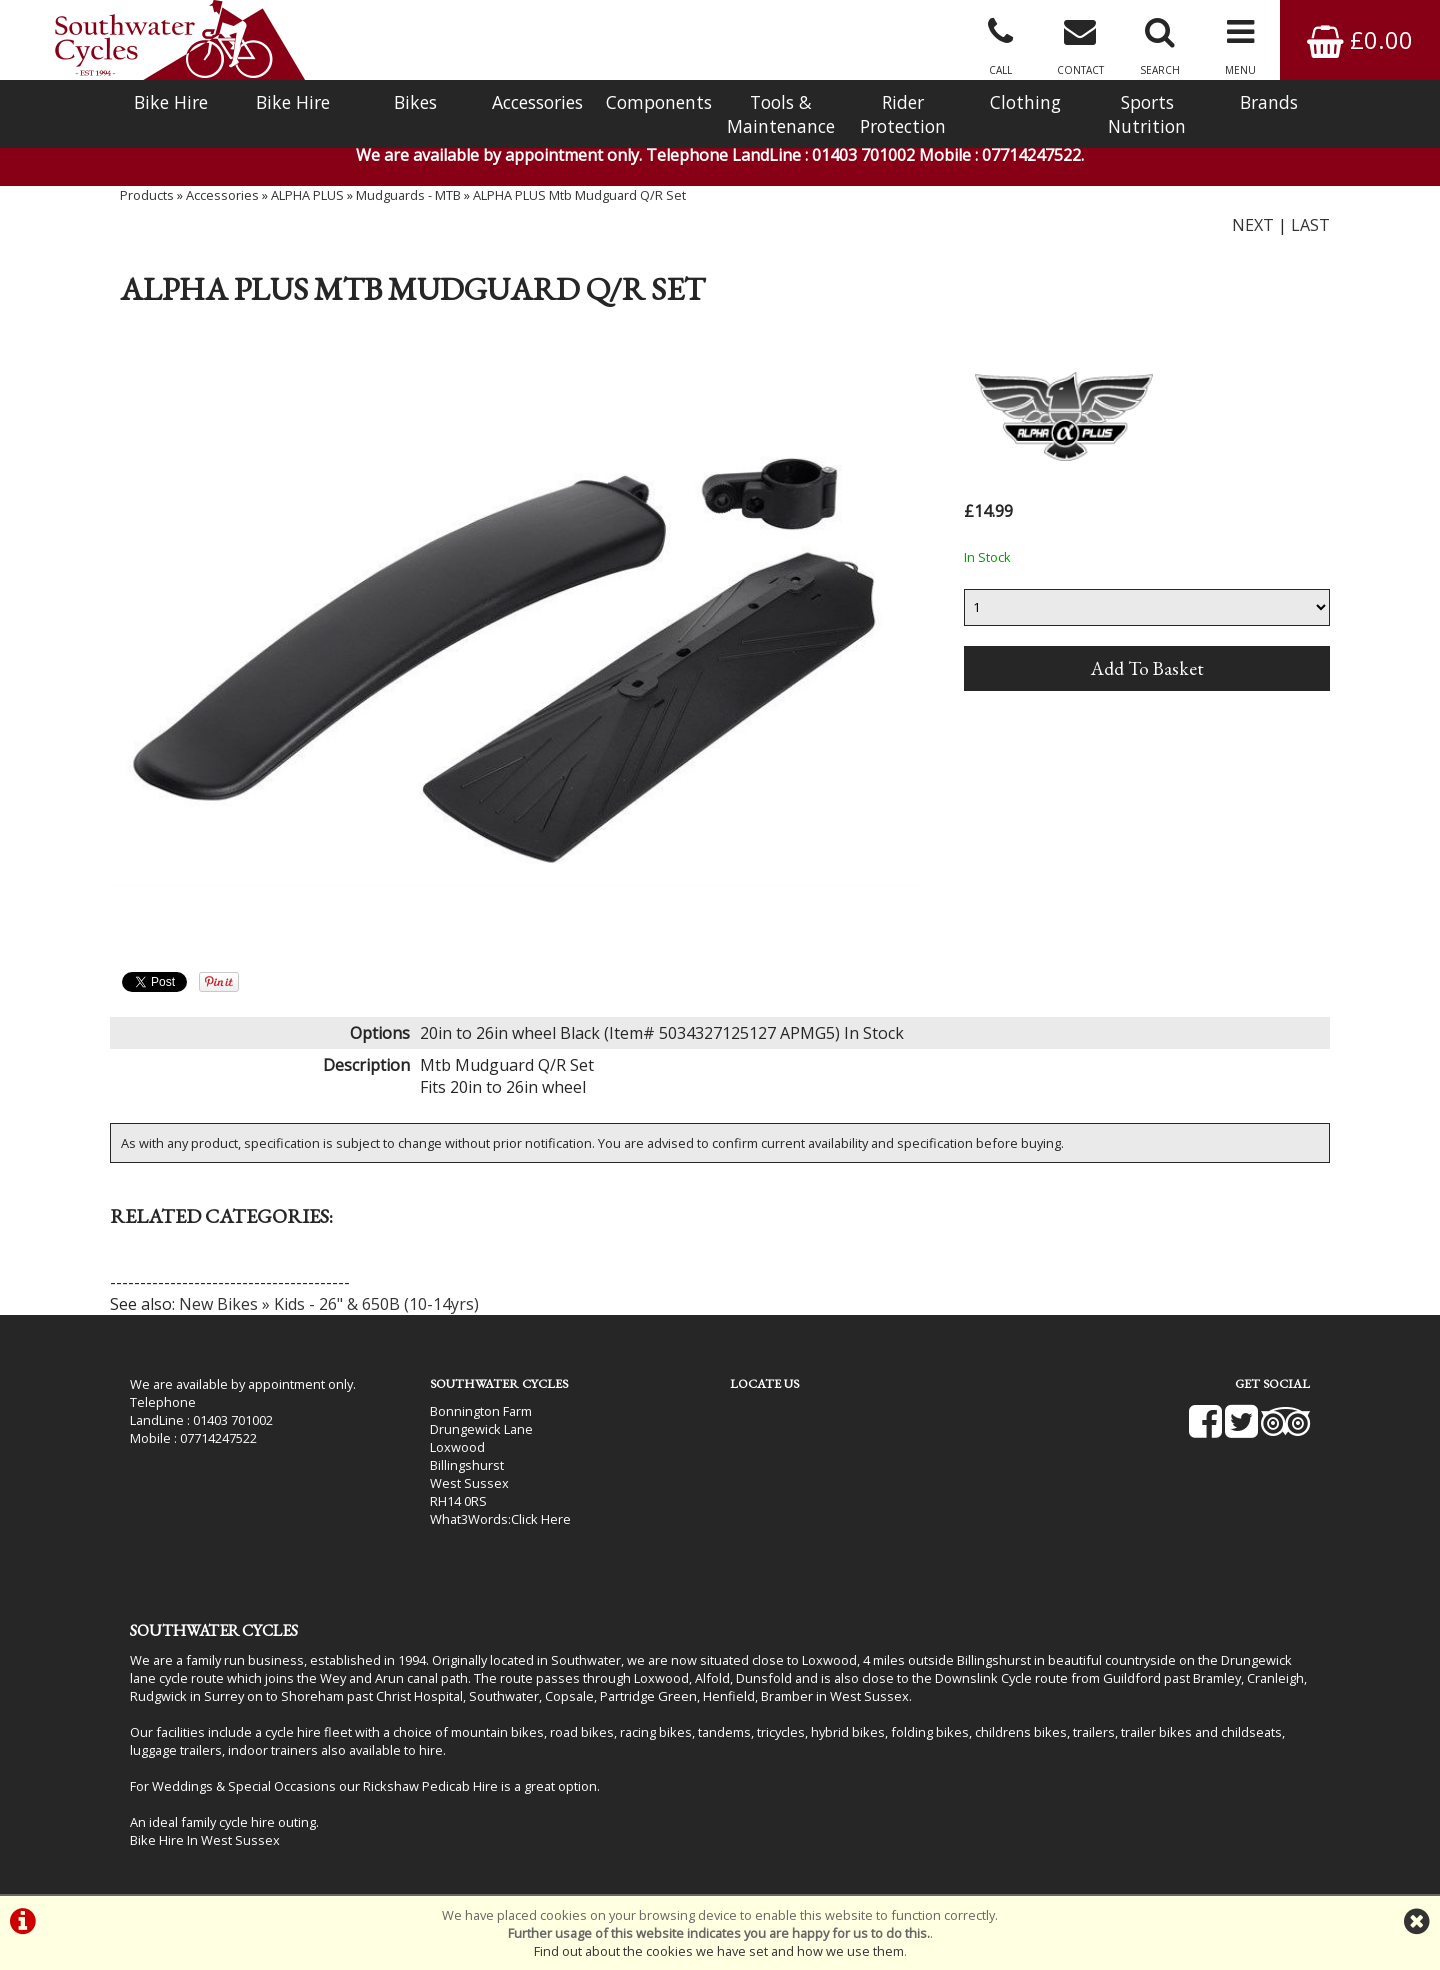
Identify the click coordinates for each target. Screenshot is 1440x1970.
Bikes (415, 102)
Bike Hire (171, 102)
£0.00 (1360, 39)
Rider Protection (903, 114)
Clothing (1025, 102)
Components (659, 102)
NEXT (1253, 225)
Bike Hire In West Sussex (205, 1840)
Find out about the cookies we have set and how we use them (719, 1951)
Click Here (541, 1519)
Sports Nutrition (1147, 114)
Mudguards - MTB (408, 195)
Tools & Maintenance (781, 114)
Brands (1269, 102)
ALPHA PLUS (307, 195)
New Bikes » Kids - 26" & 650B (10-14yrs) (329, 1304)
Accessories (537, 102)
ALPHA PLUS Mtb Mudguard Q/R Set (579, 195)
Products (147, 195)
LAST (1310, 225)
